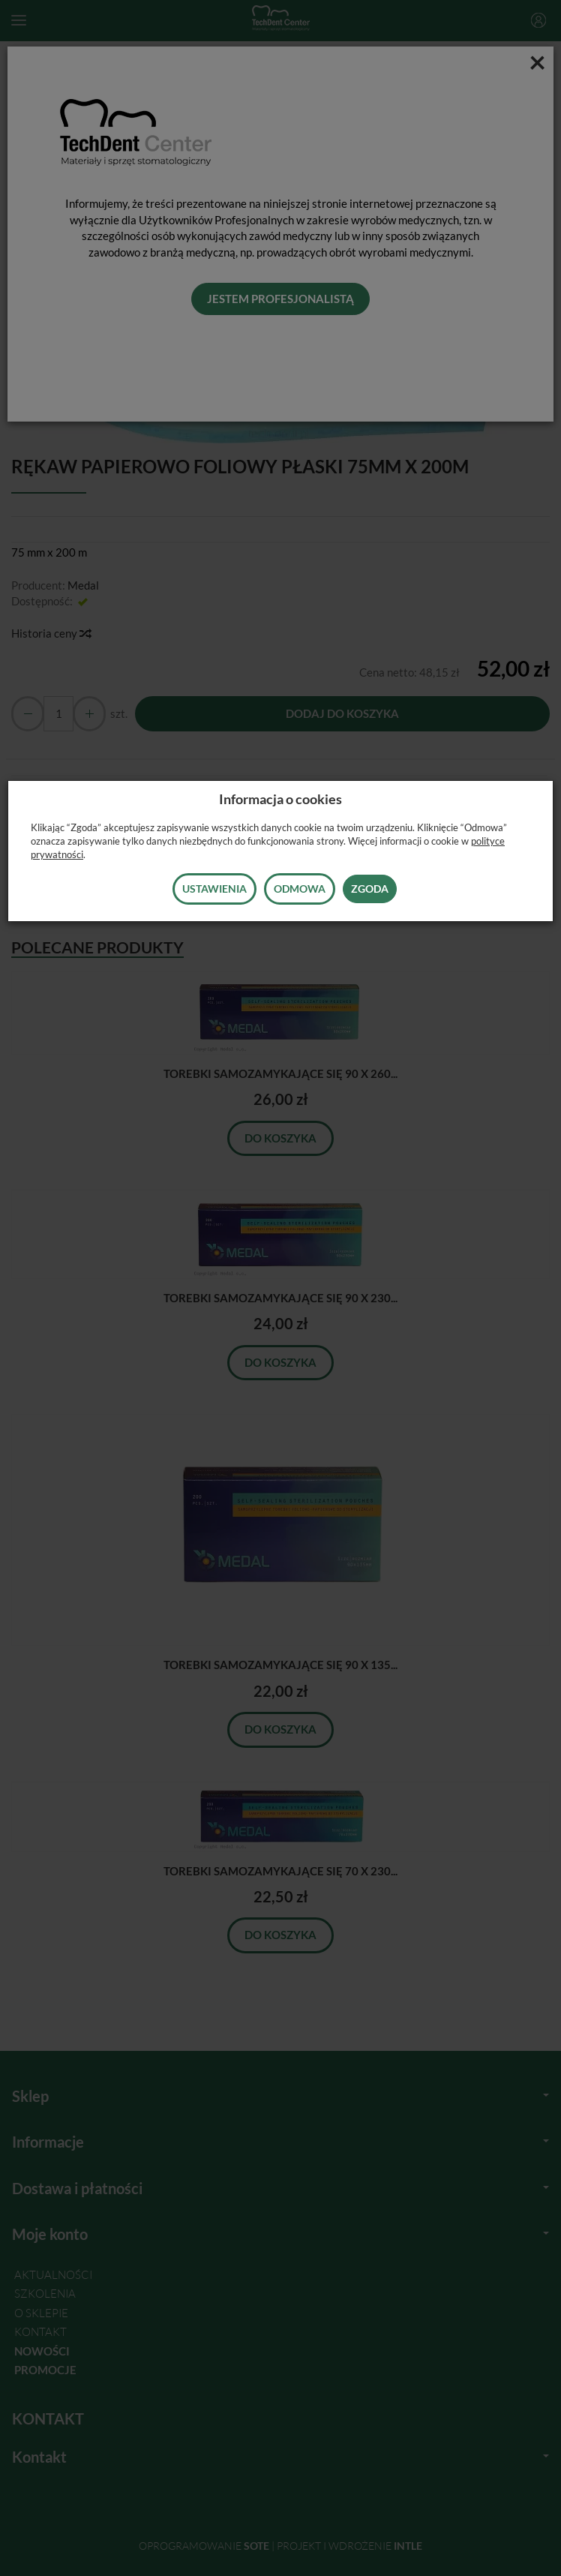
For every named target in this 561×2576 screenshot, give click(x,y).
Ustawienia (214, 888)
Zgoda (369, 888)
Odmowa (300, 888)
